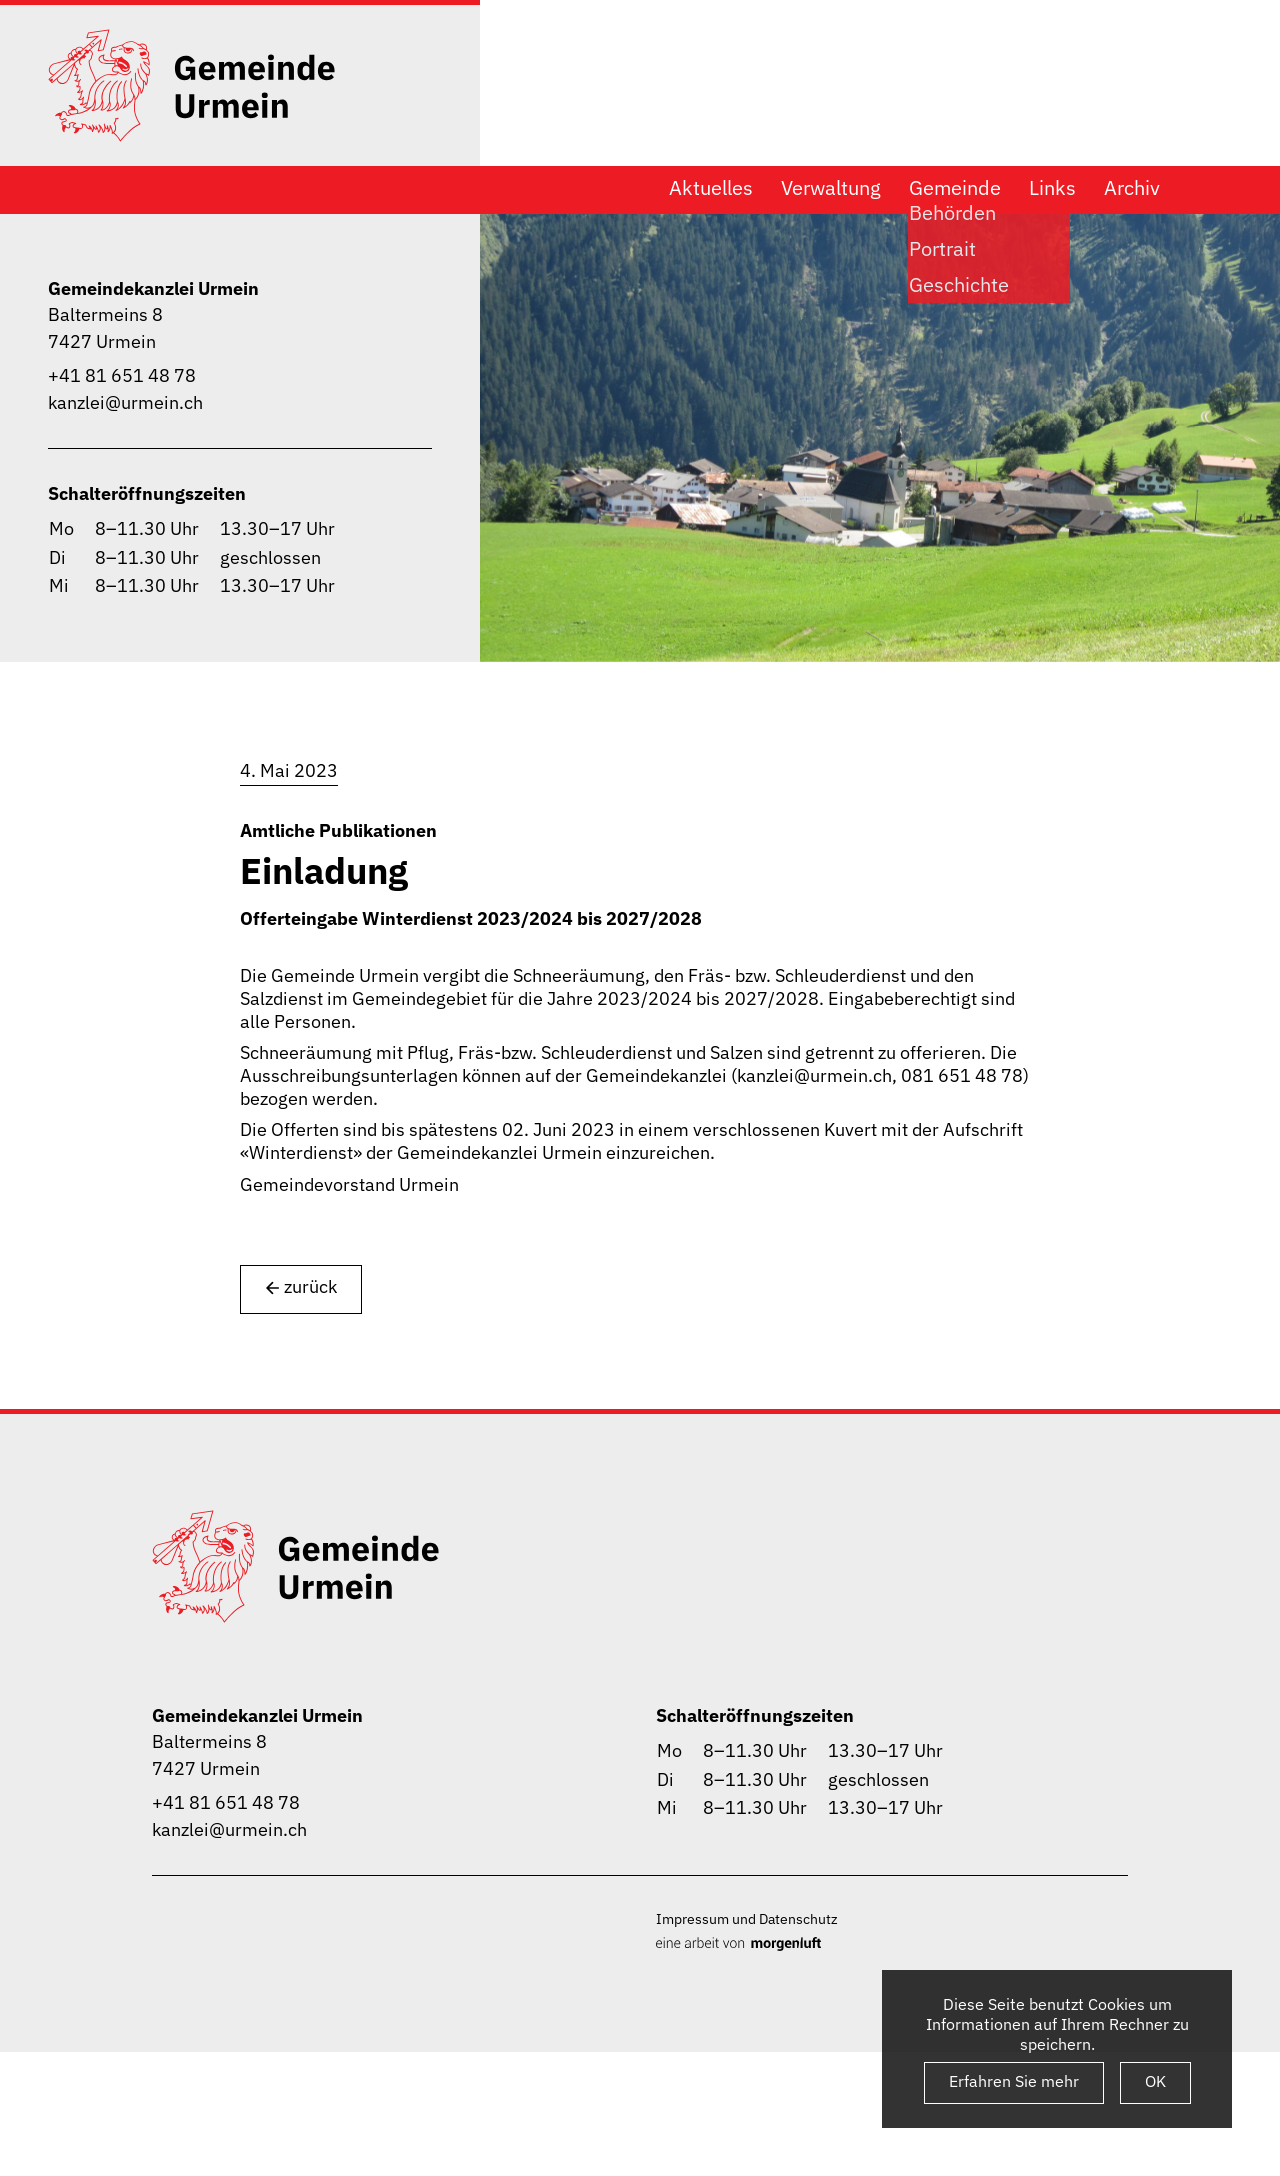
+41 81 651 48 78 (122, 375)
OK (1155, 2081)
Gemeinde (955, 188)
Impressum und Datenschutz (747, 1918)
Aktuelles (711, 188)
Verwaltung (831, 188)
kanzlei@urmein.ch (125, 402)
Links (1052, 188)
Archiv (1132, 188)
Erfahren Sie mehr (1014, 2081)
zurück (301, 1287)
